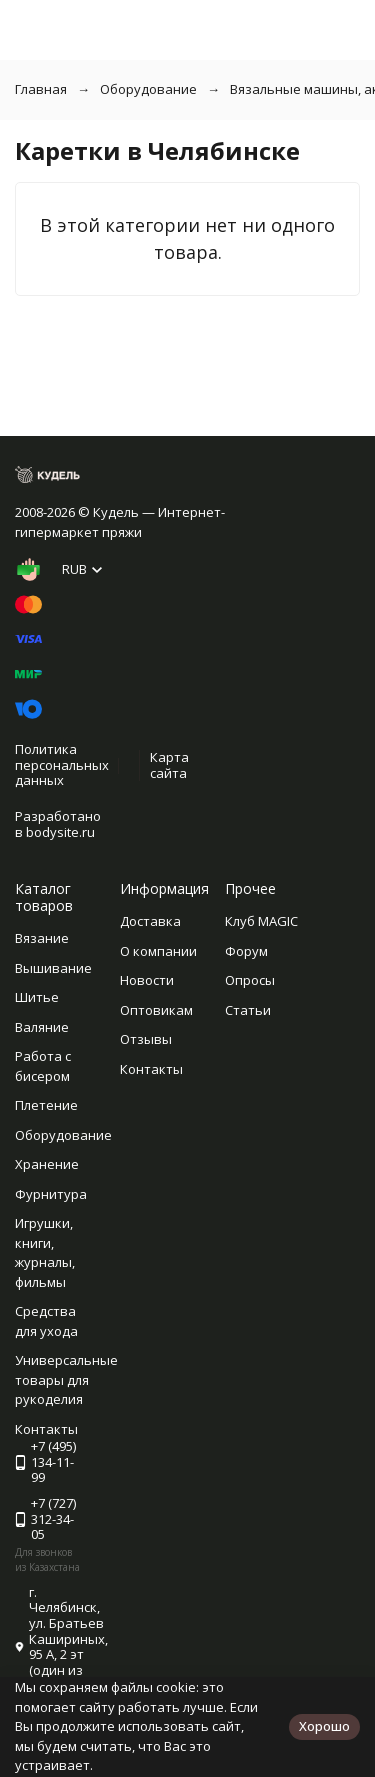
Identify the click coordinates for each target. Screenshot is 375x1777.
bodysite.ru (60, 832)
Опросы (250, 980)
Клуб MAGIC (261, 921)
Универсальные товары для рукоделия (66, 1379)
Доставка (150, 921)
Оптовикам (156, 1010)
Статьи (248, 1010)
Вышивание (53, 968)
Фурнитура (51, 1194)
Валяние (42, 1027)
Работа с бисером (43, 1066)
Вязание (42, 938)
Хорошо (324, 1726)
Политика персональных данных (62, 764)
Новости (147, 980)
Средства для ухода (46, 1321)
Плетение (46, 1105)
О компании (158, 951)
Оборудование (148, 89)
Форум (246, 951)
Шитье (37, 997)
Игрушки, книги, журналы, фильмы (45, 1252)
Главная (41, 89)
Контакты (151, 1069)
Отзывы (146, 1039)
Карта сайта (169, 765)
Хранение (47, 1164)
